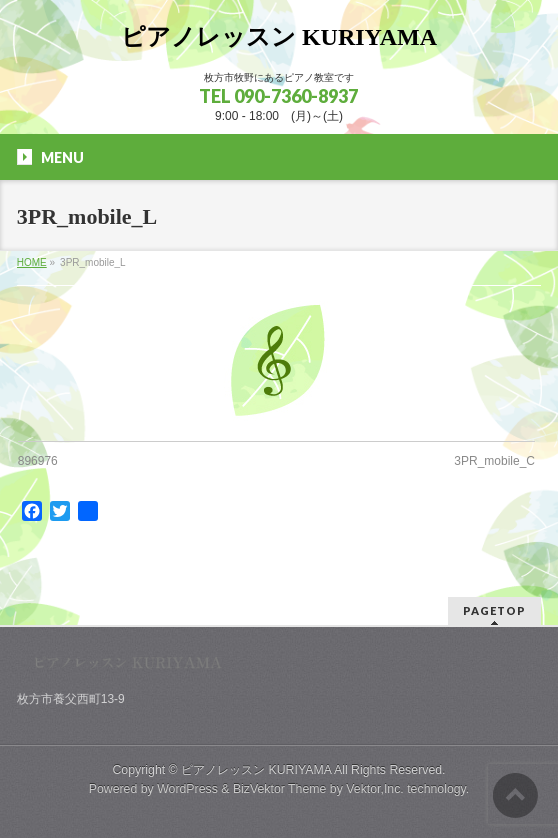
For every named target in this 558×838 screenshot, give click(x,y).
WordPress (187, 789)
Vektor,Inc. (375, 789)
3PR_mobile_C (494, 461)
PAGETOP (494, 610)
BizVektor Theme (280, 789)
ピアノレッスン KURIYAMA (279, 37)
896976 (38, 461)
